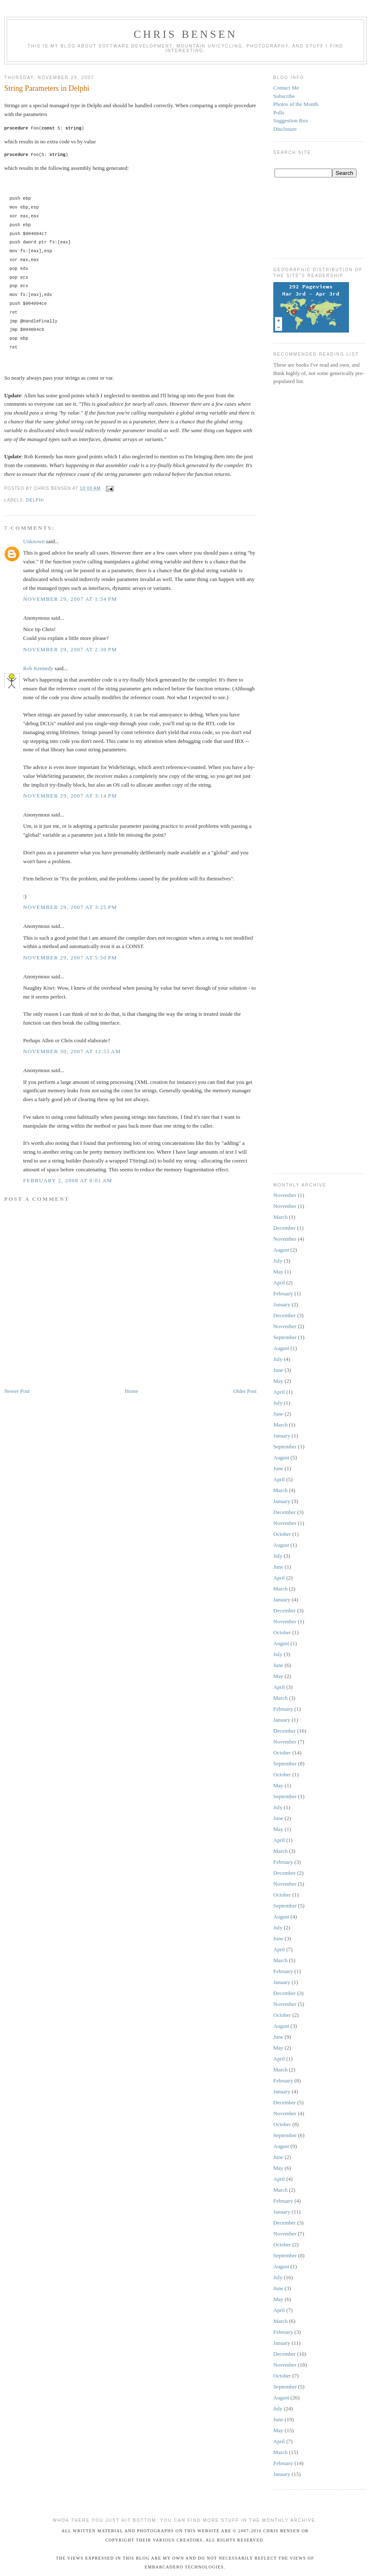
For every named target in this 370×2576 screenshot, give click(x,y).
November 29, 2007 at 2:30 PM (70, 649)
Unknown (34, 541)
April (279, 1282)
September (285, 1337)
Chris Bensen (186, 34)
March (280, 1217)
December (284, 1228)
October (282, 1534)
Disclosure (285, 129)
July (278, 1261)
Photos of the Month (295, 104)
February (283, 1293)
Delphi (35, 500)
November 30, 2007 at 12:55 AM (72, 1051)
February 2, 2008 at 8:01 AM (67, 1180)
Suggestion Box (290, 120)
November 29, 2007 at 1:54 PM (70, 599)
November (284, 1195)
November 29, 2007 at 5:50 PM (70, 957)
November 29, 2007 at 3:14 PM (70, 796)
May (278, 1271)
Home (131, 1391)
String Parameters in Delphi (47, 88)
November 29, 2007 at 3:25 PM (70, 907)
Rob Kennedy (38, 668)
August (281, 1250)
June (278, 1370)
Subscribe (284, 96)
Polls (278, 112)
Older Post (244, 1391)
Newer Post (16, 1391)
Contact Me (286, 88)
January (281, 1304)
